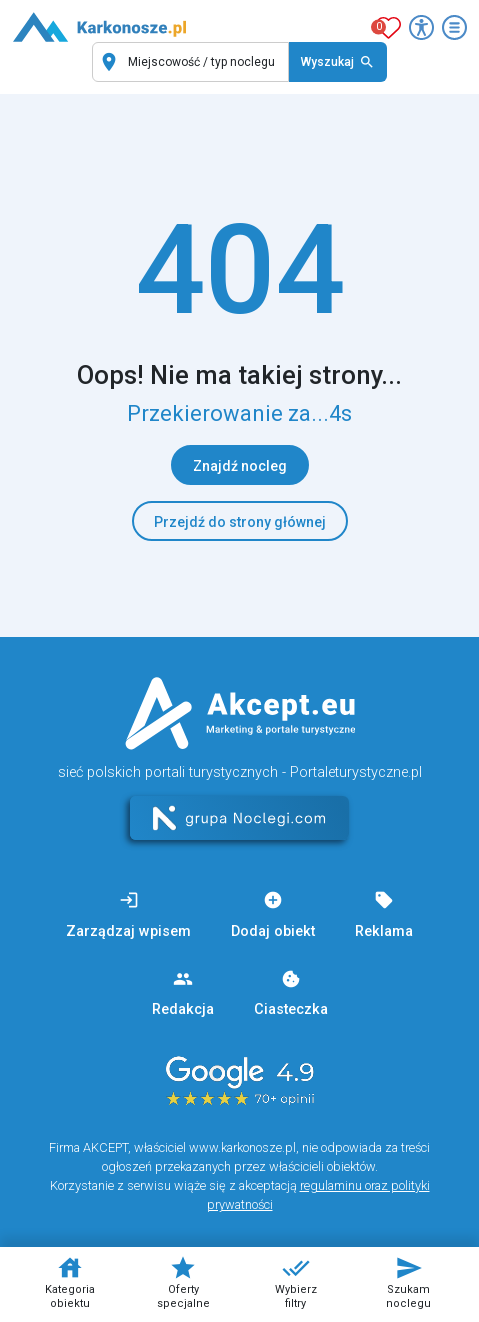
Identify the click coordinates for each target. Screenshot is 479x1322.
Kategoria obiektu (70, 1282)
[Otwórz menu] (454, 27)
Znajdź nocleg (240, 466)
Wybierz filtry (296, 1282)
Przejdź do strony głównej (240, 522)
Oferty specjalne (183, 1282)
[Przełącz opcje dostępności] (421, 27)
